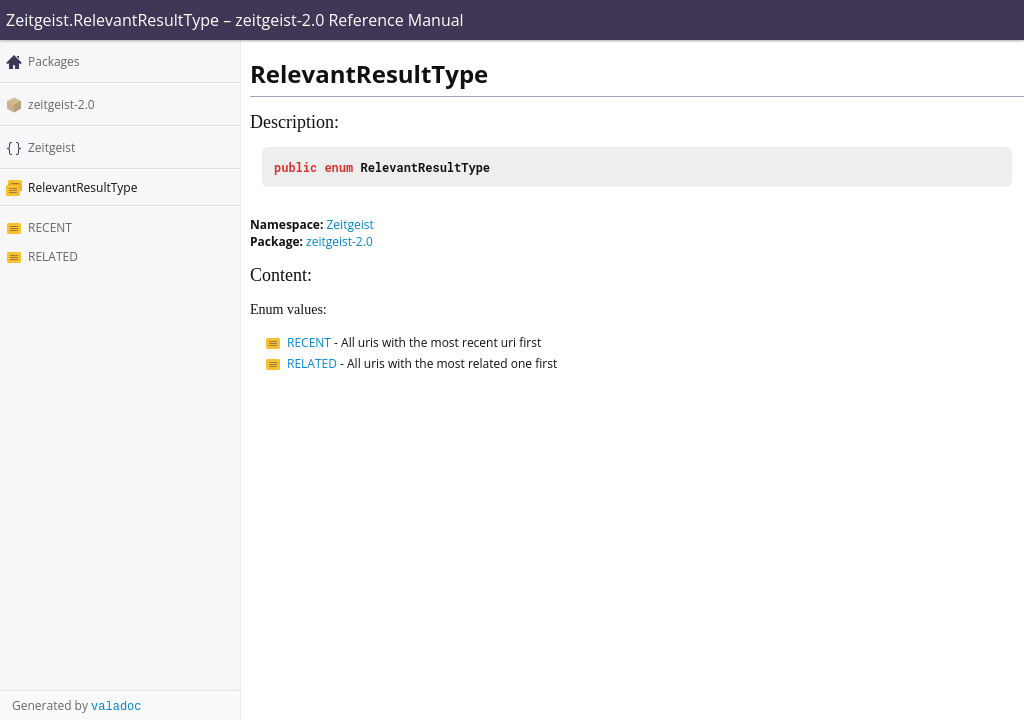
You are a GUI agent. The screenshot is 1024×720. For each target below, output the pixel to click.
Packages (54, 61)
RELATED (53, 256)
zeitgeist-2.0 (61, 104)
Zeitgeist (51, 147)
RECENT (50, 227)
